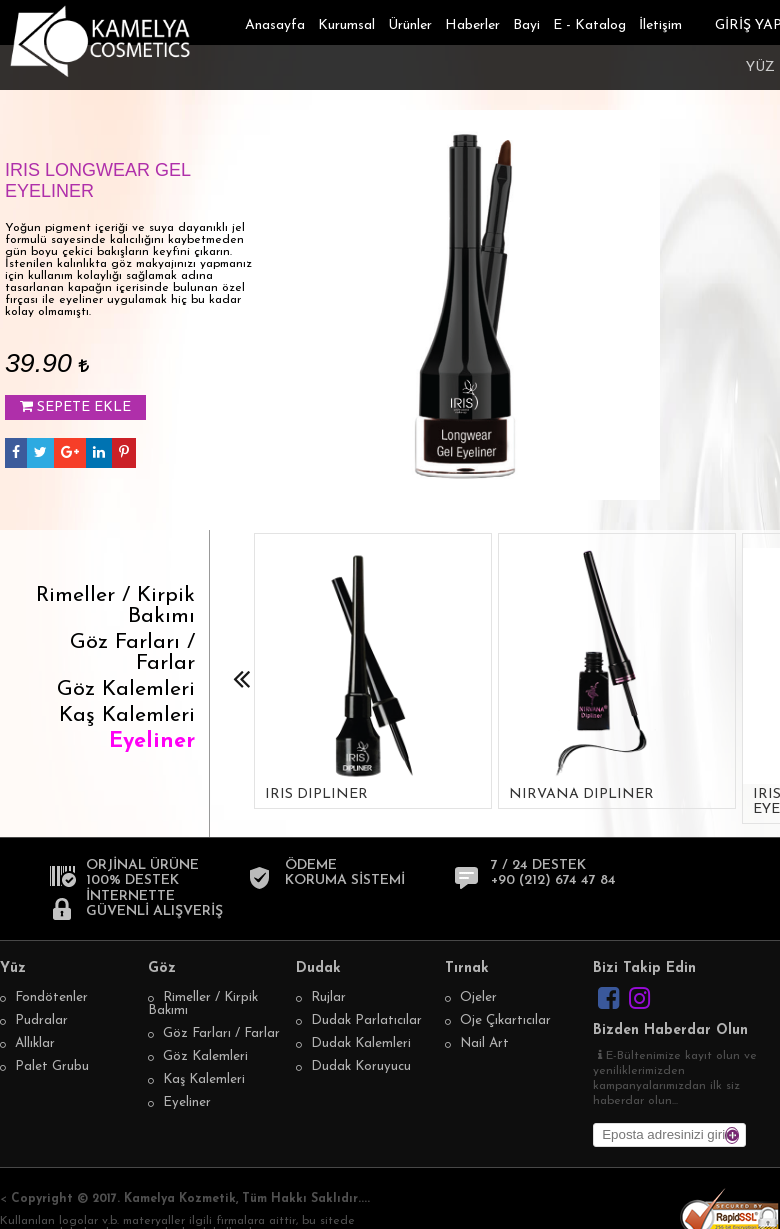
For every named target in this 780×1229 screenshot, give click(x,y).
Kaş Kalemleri (127, 715)
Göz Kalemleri (126, 689)
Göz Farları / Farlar (132, 653)
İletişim (660, 25)
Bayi (526, 25)
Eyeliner (152, 741)
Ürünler (410, 25)
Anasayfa (275, 25)
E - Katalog (589, 25)
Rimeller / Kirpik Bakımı (115, 606)
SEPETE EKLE (75, 407)
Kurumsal (346, 25)
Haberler (472, 25)
